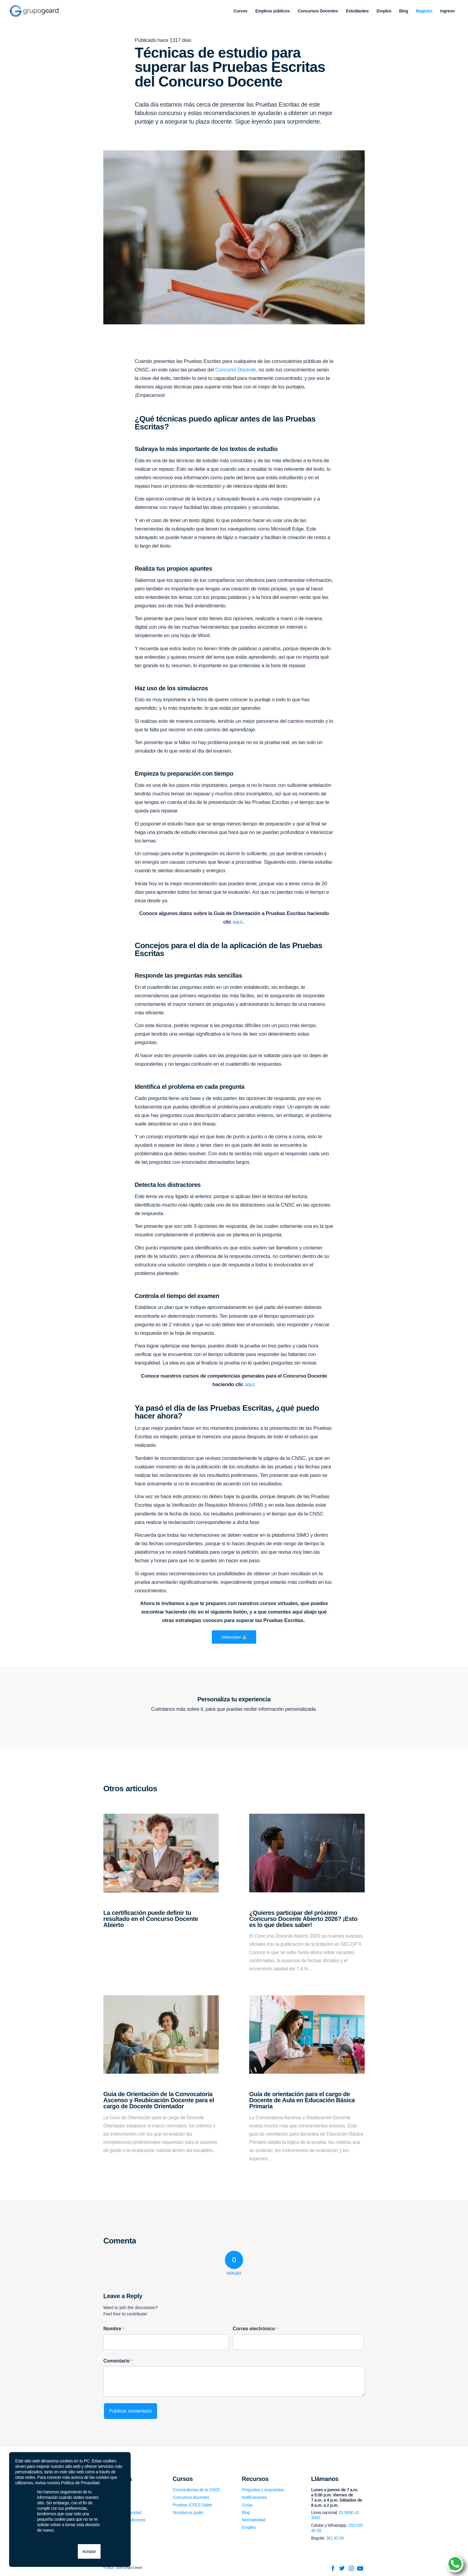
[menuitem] (240, 11)
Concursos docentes (191, 2497)
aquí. (250, 1384)
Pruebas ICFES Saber (192, 2505)
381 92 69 (335, 2538)
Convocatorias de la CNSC (197, 2489)
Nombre (113, 2328)
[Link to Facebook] (332, 2568)
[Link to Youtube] (360, 2568)
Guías (247, 2505)
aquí (237, 922)
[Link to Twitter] (341, 2568)
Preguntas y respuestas (263, 2489)
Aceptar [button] (89, 2551)
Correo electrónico (255, 2328)
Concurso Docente (235, 370)
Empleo (249, 2527)
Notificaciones (254, 2497)
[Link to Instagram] (351, 2568)
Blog (246, 2512)
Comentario (117, 2360)
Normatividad (254, 2519)
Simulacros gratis (188, 2512)
